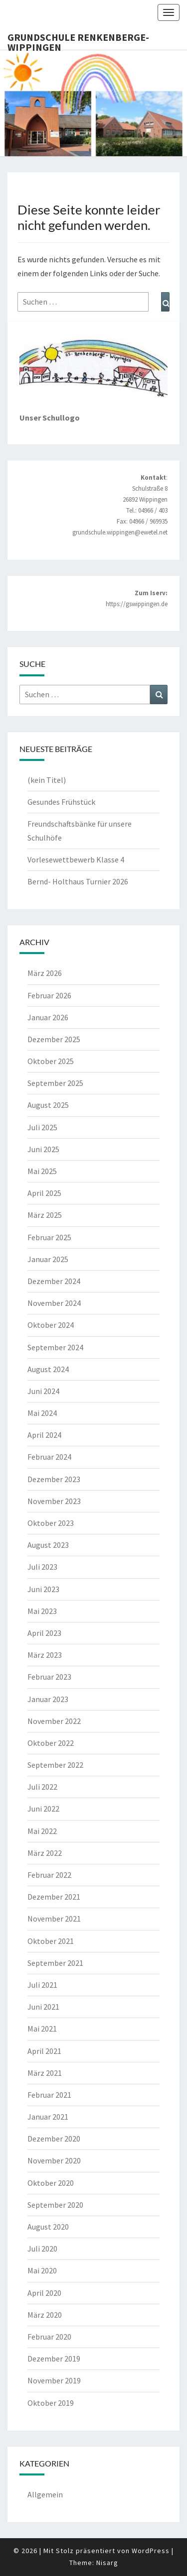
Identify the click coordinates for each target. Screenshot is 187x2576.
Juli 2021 (42, 1985)
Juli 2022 (42, 1787)
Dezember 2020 (53, 2139)
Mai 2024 (42, 1413)
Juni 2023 (43, 1589)
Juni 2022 (43, 1809)
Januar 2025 (47, 1259)
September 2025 (55, 1083)
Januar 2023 (47, 1699)
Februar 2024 (49, 1457)
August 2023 (48, 1545)
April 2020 (44, 2293)
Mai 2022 (42, 1831)
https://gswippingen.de (137, 604)
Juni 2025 (43, 1149)
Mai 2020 (42, 2270)
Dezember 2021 (53, 1897)
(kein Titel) (46, 780)
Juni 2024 (43, 1391)
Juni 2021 (43, 2007)
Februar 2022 (49, 1875)
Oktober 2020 (50, 2183)
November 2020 (54, 2160)
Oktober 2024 (50, 1325)
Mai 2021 (42, 2029)
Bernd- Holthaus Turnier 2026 (77, 881)
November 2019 (54, 2380)
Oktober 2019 (50, 2403)
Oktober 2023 (50, 1523)
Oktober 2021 (50, 1941)
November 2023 (54, 1501)
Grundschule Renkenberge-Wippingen (78, 40)
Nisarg (107, 2562)
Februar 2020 (49, 2337)
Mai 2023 (42, 1611)
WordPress (151, 2550)
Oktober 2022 (50, 1743)
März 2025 (44, 1215)
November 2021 (54, 1919)
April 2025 (44, 1193)
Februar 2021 (49, 2095)
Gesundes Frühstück (61, 802)
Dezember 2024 (53, 1281)
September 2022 (55, 1765)
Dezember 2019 (53, 2358)
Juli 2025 (42, 1127)
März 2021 (44, 2073)
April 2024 (44, 1435)
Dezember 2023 (53, 1479)
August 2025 (48, 1105)
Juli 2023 (42, 1567)
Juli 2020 (42, 2249)
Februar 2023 (49, 1677)
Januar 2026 (47, 1017)
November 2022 (54, 1721)
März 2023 (44, 1655)
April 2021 (44, 2051)
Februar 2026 (49, 995)
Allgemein (45, 2494)
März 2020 (44, 2315)
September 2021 (55, 1963)
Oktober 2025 (50, 1061)
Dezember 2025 (53, 1039)
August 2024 (48, 1369)
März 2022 (44, 1853)
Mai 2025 (42, 1171)
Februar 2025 (49, 1237)
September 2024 (55, 1347)
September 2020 (55, 2205)
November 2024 (54, 1303)
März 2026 (44, 973)
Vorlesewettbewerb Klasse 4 (75, 859)
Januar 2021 (47, 2117)
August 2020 (48, 2227)
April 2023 (44, 1633)
